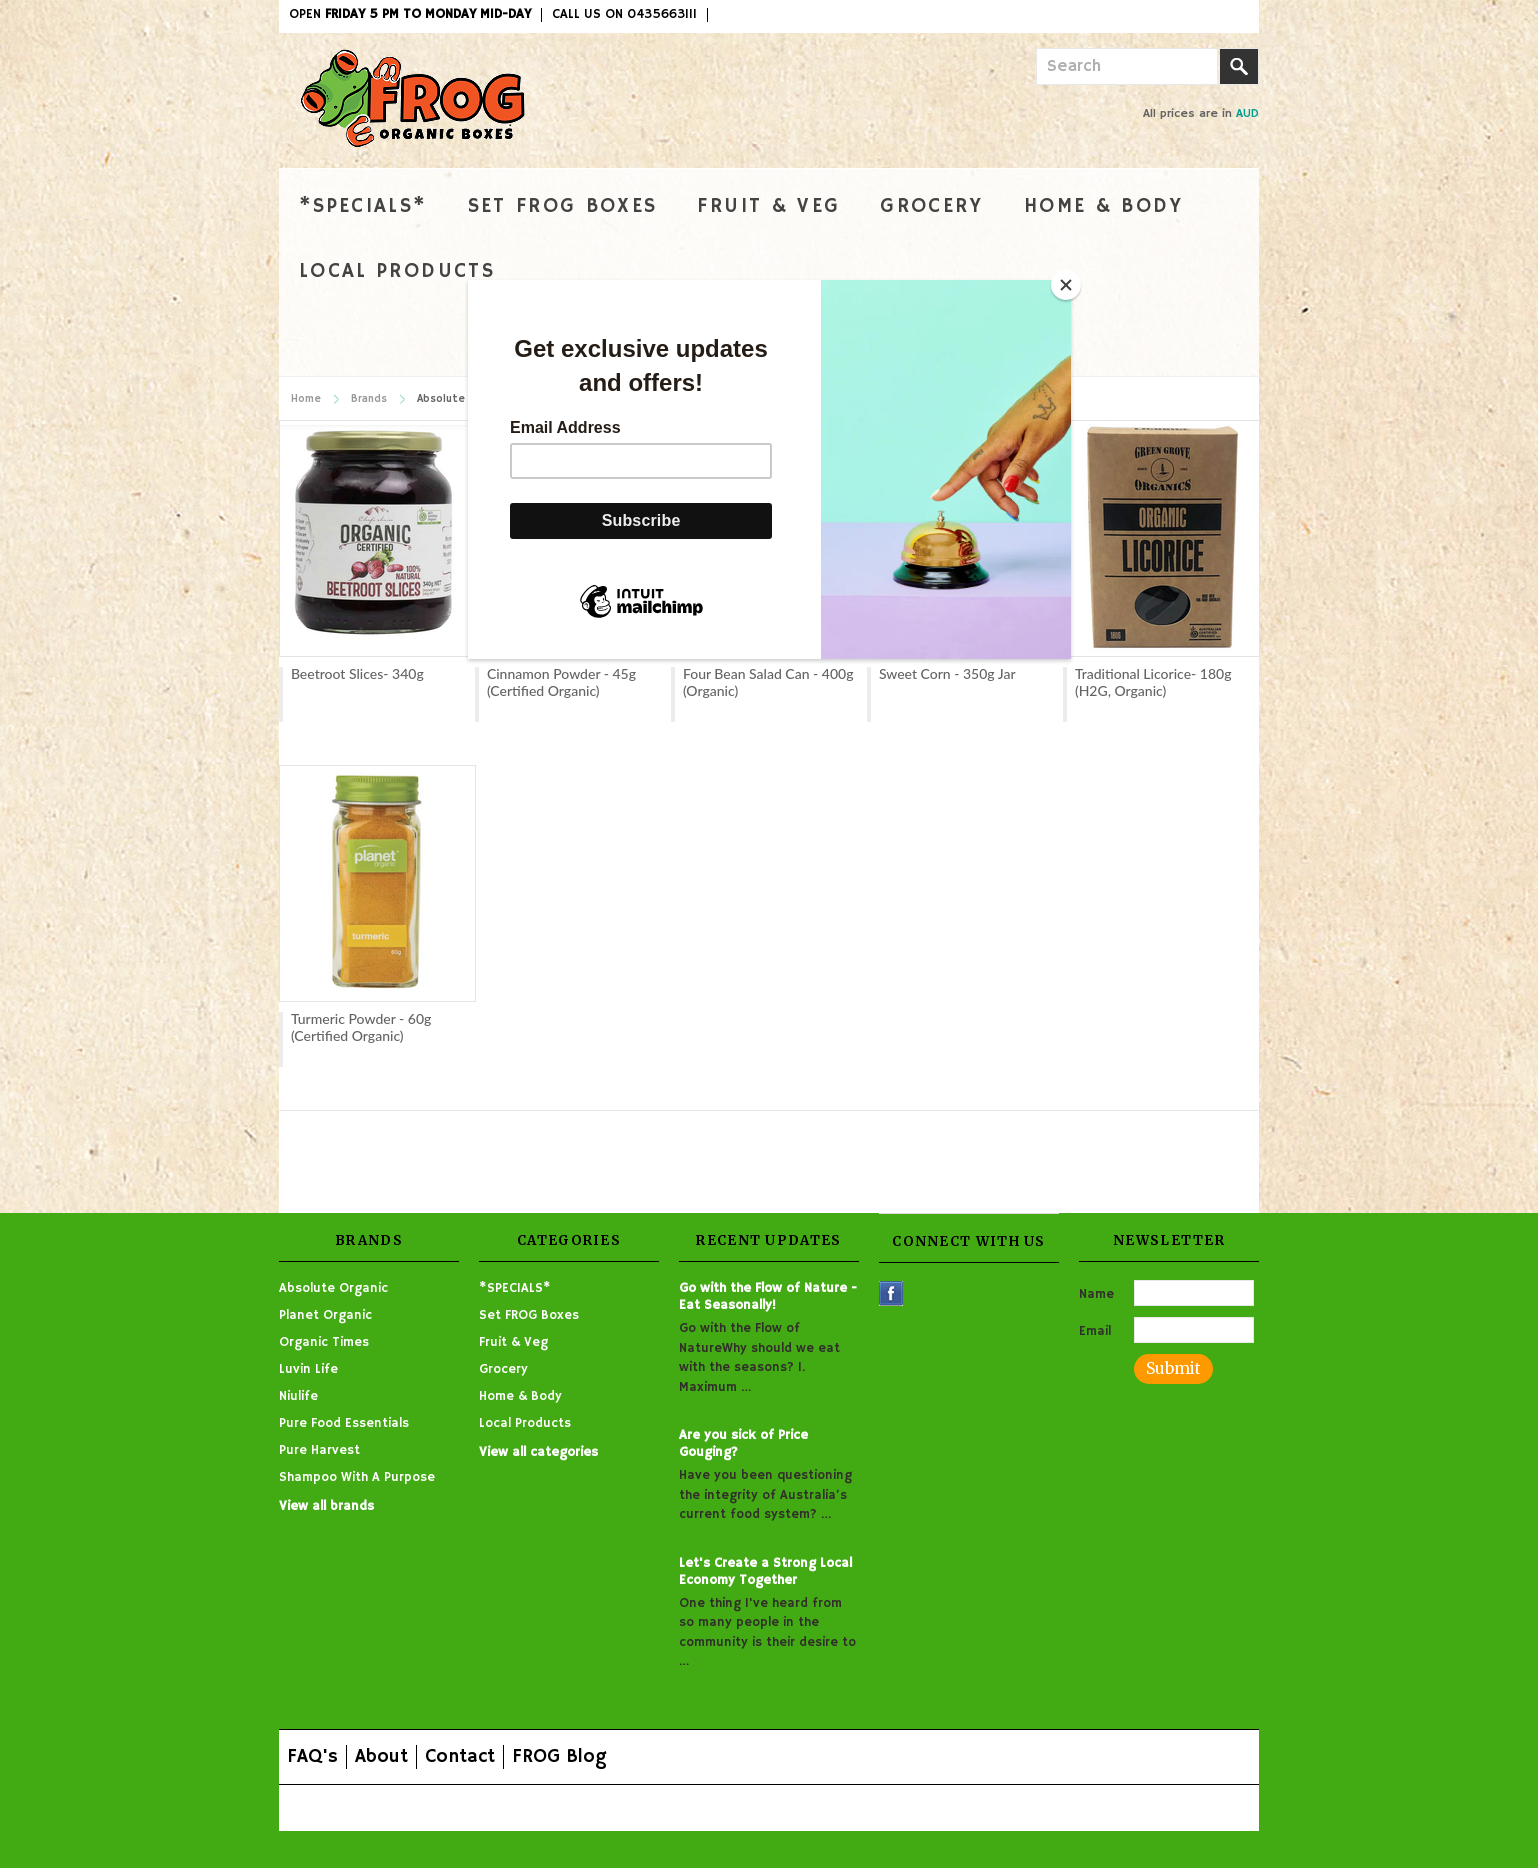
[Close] (1066, 285)
